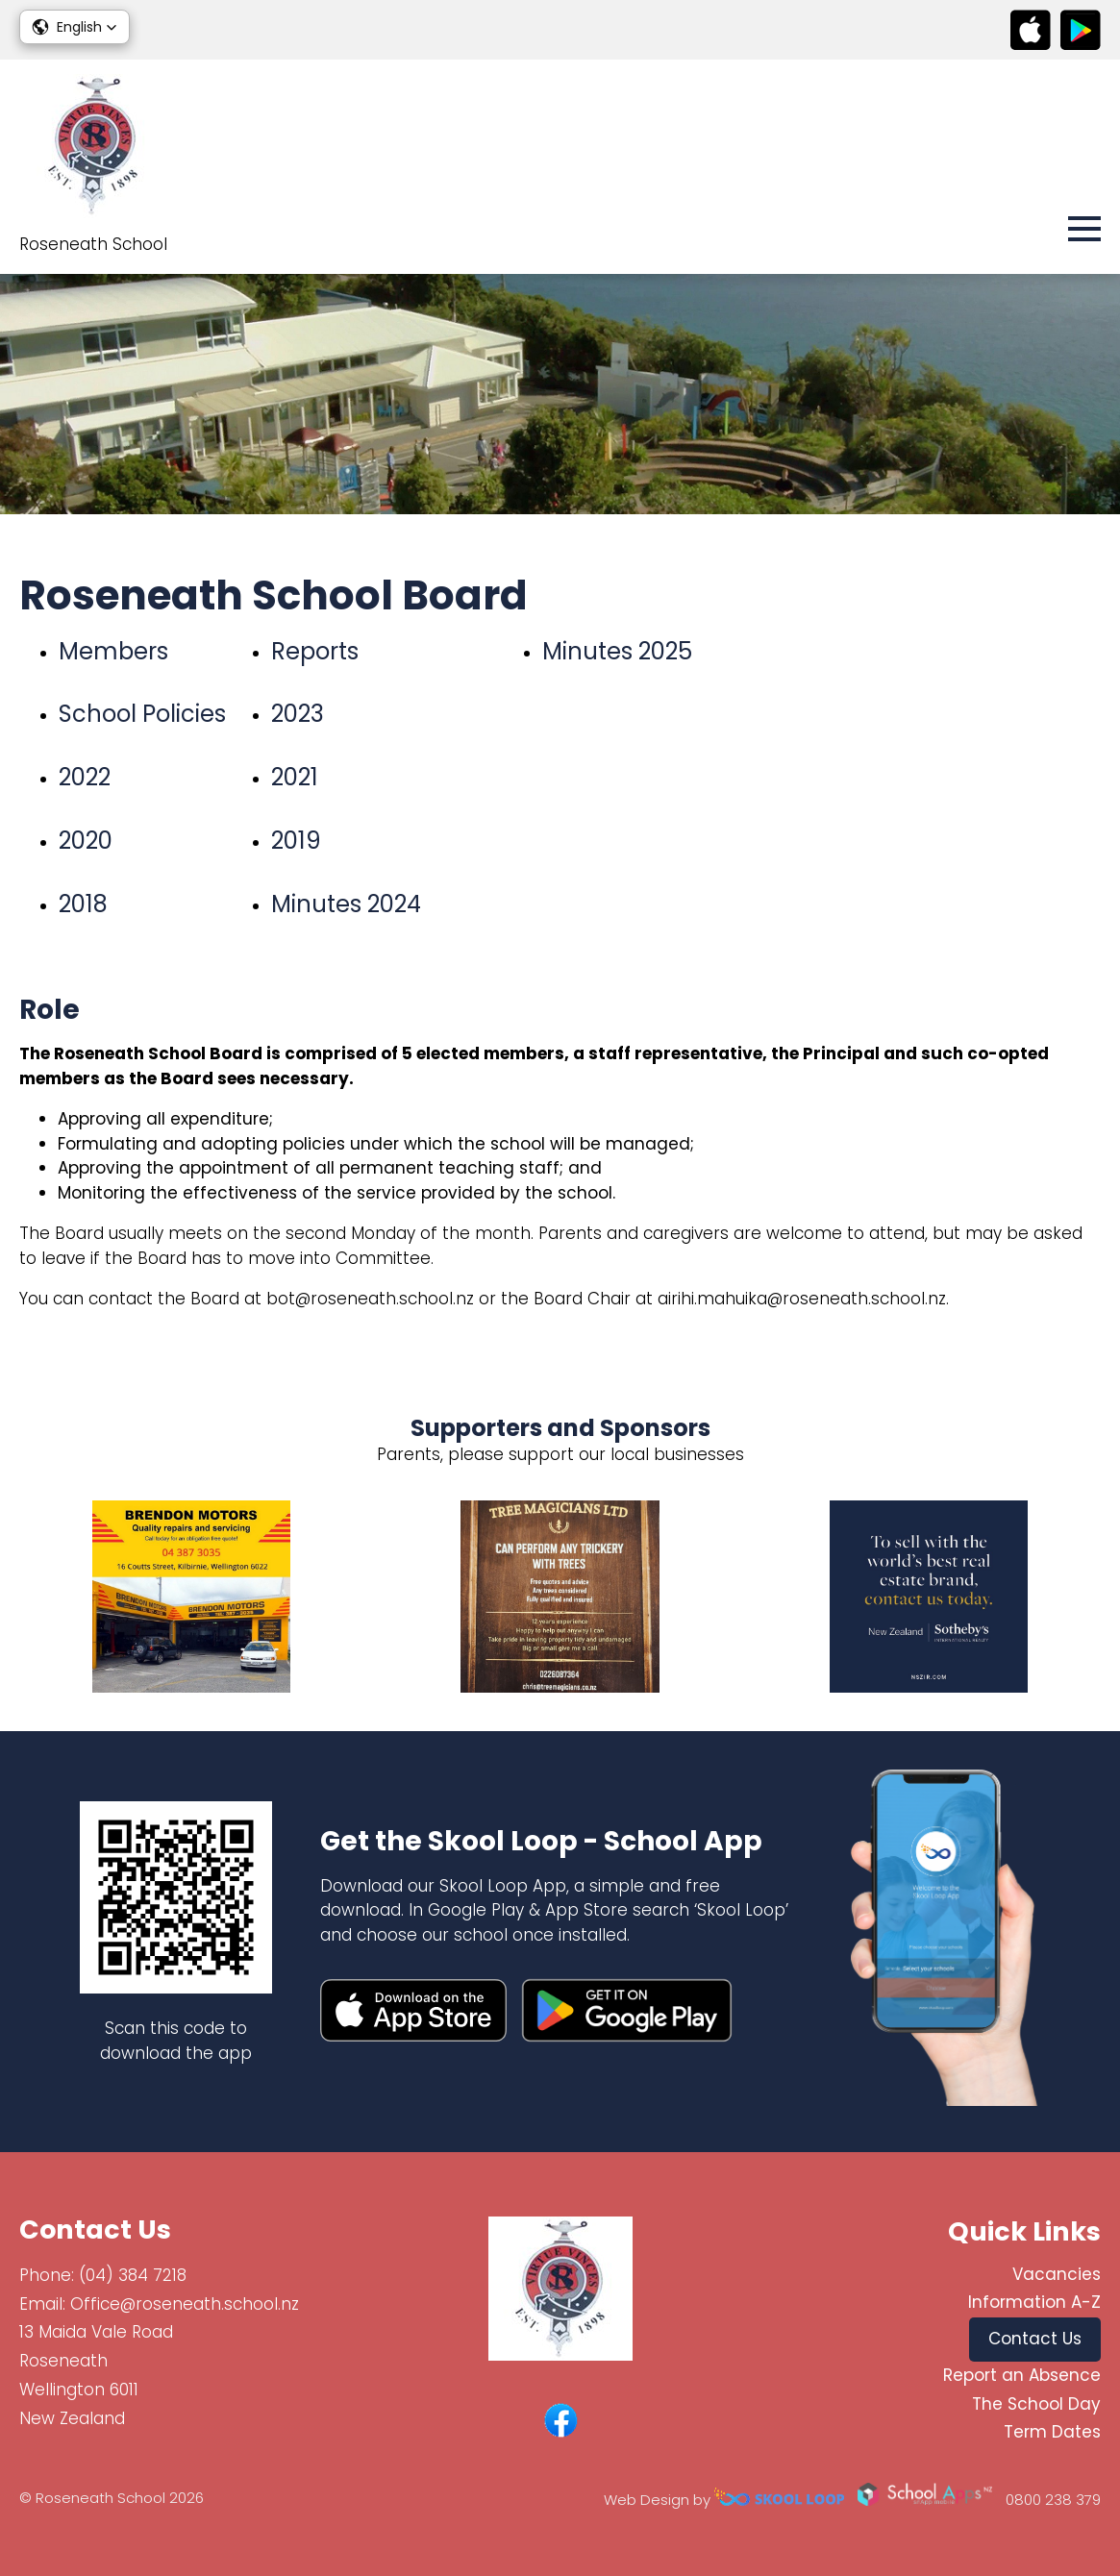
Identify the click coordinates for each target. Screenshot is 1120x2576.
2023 (297, 714)
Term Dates (1052, 2431)
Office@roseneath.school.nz (184, 2304)
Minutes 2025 (617, 651)
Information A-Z (1034, 2302)
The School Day (1036, 2403)
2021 (294, 777)
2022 (85, 777)
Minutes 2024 (346, 904)
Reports (315, 651)
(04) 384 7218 (133, 2275)
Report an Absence (1022, 2375)
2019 (296, 840)
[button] (74, 27)
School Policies (142, 714)
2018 (83, 904)
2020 (85, 840)
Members (113, 651)
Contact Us (1035, 2338)
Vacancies (1056, 2274)
